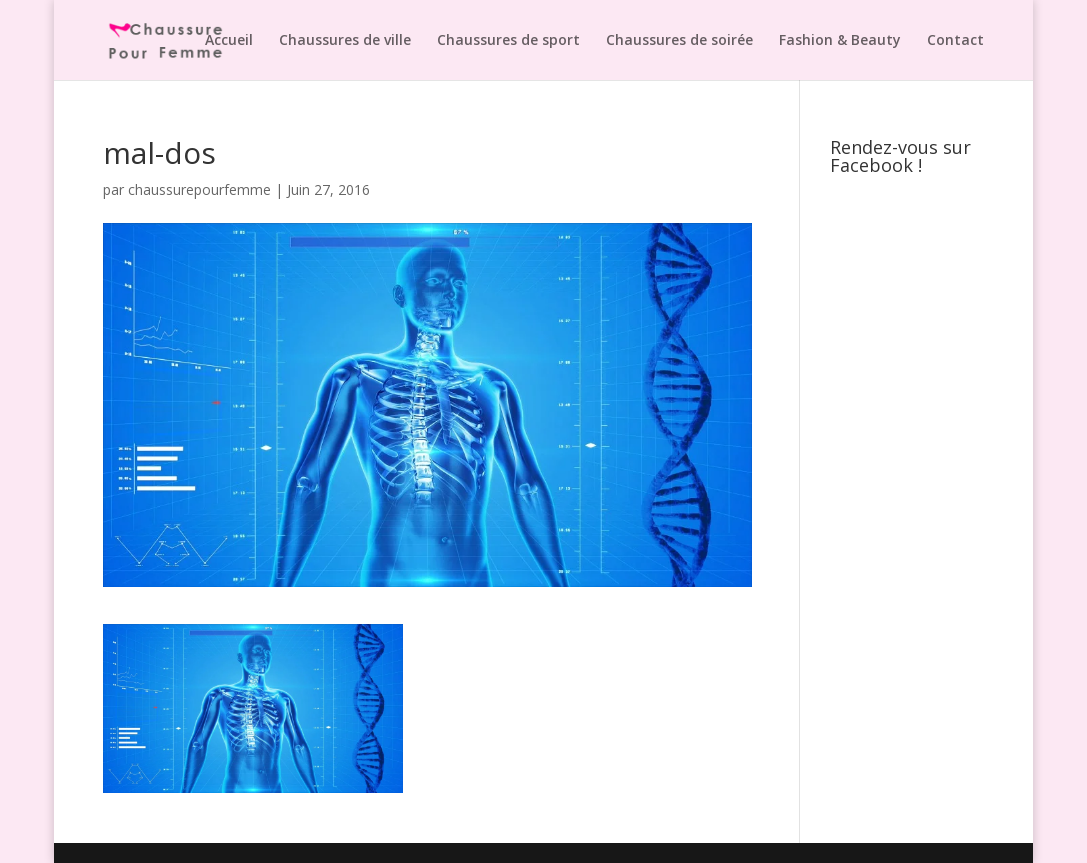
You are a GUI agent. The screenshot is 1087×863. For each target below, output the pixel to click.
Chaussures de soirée (679, 41)
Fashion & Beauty (840, 41)
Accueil (229, 41)
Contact (955, 41)
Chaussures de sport (508, 41)
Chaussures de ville (345, 41)
